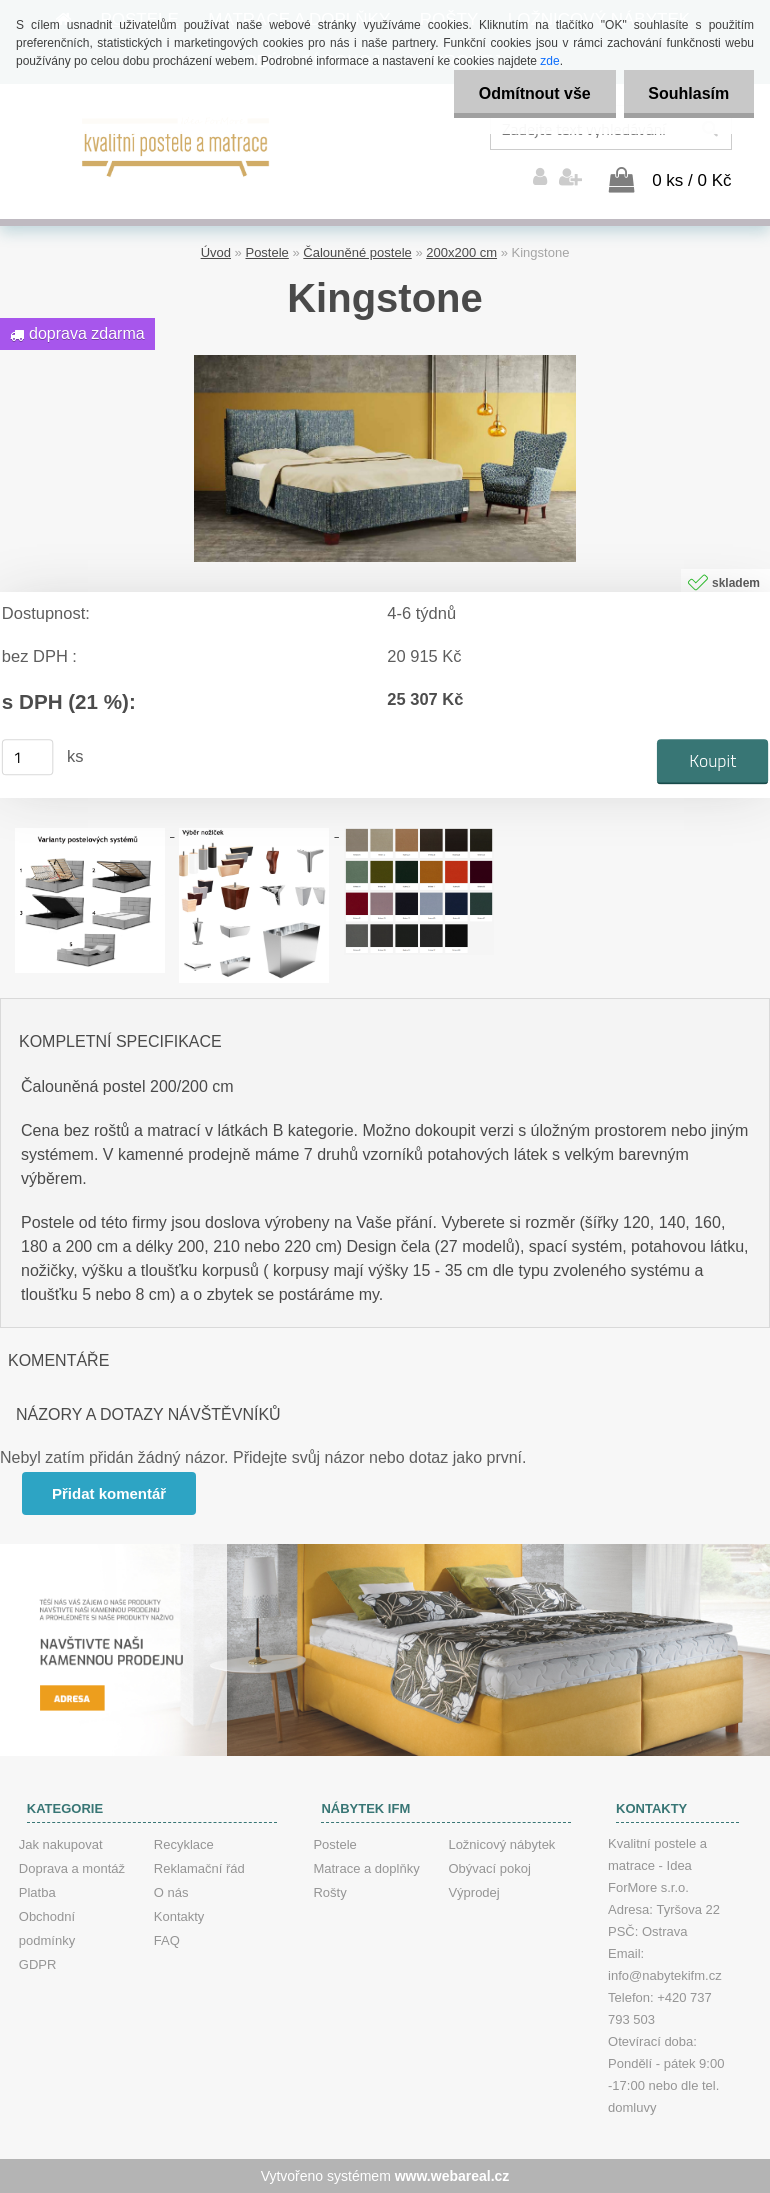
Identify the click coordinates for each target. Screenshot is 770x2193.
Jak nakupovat (61, 1844)
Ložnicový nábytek (501, 1844)
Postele (266, 252)
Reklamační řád (199, 1868)
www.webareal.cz (452, 2176)
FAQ (167, 1940)
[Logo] (176, 145)
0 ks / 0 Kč (691, 180)
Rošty (329, 1892)
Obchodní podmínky (47, 1928)
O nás (171, 1892)
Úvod (216, 252)
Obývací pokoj (489, 1868)
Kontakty (179, 1916)
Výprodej (473, 1892)
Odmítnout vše (534, 93)
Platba (37, 1892)
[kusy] (28, 757)
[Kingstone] (385, 362)
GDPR (38, 1964)
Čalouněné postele (357, 252)
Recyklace (184, 1844)
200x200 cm (461, 252)
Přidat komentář (109, 1493)
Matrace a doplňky (366, 1868)
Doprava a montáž (72, 1868)
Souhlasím (688, 93)
